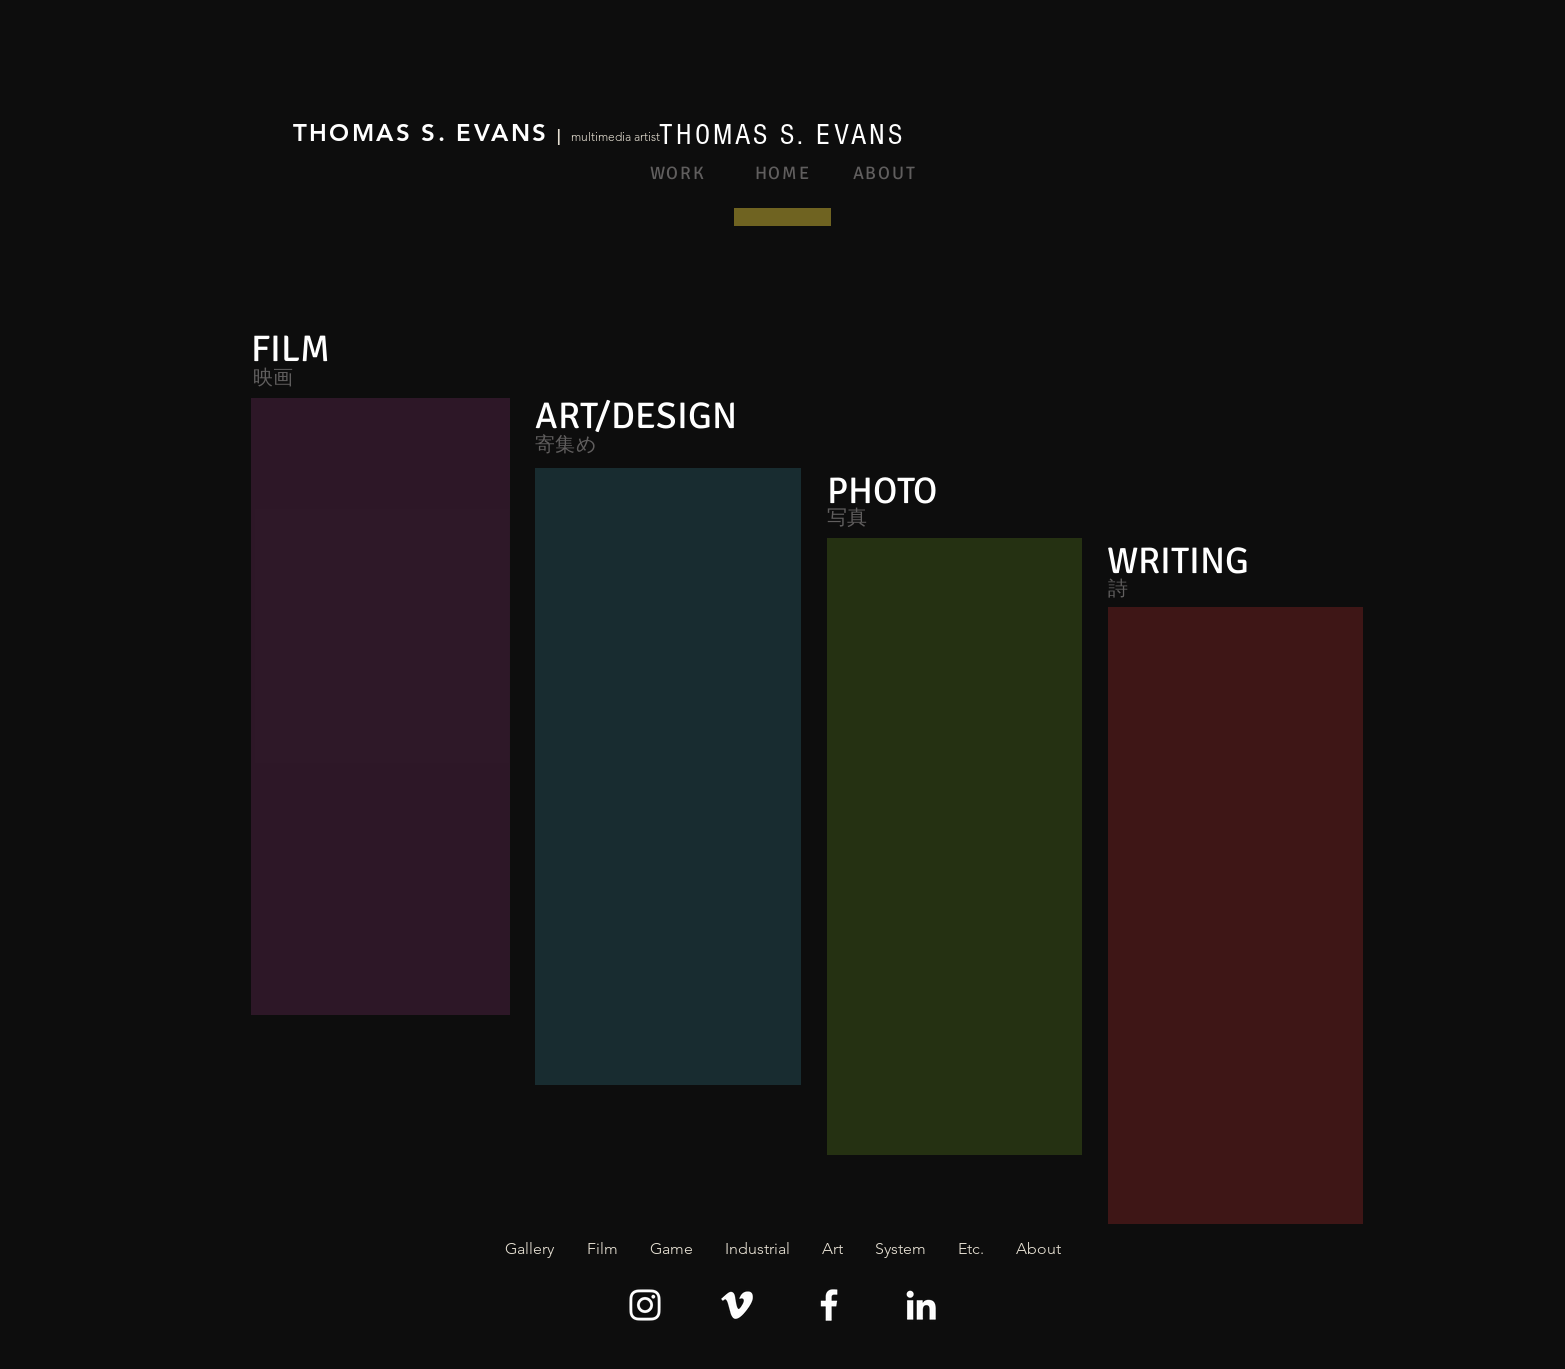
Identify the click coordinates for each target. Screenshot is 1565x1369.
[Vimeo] (737, 1305)
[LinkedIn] (921, 1305)
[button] (602, 1249)
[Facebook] (829, 1305)
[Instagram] (645, 1305)
